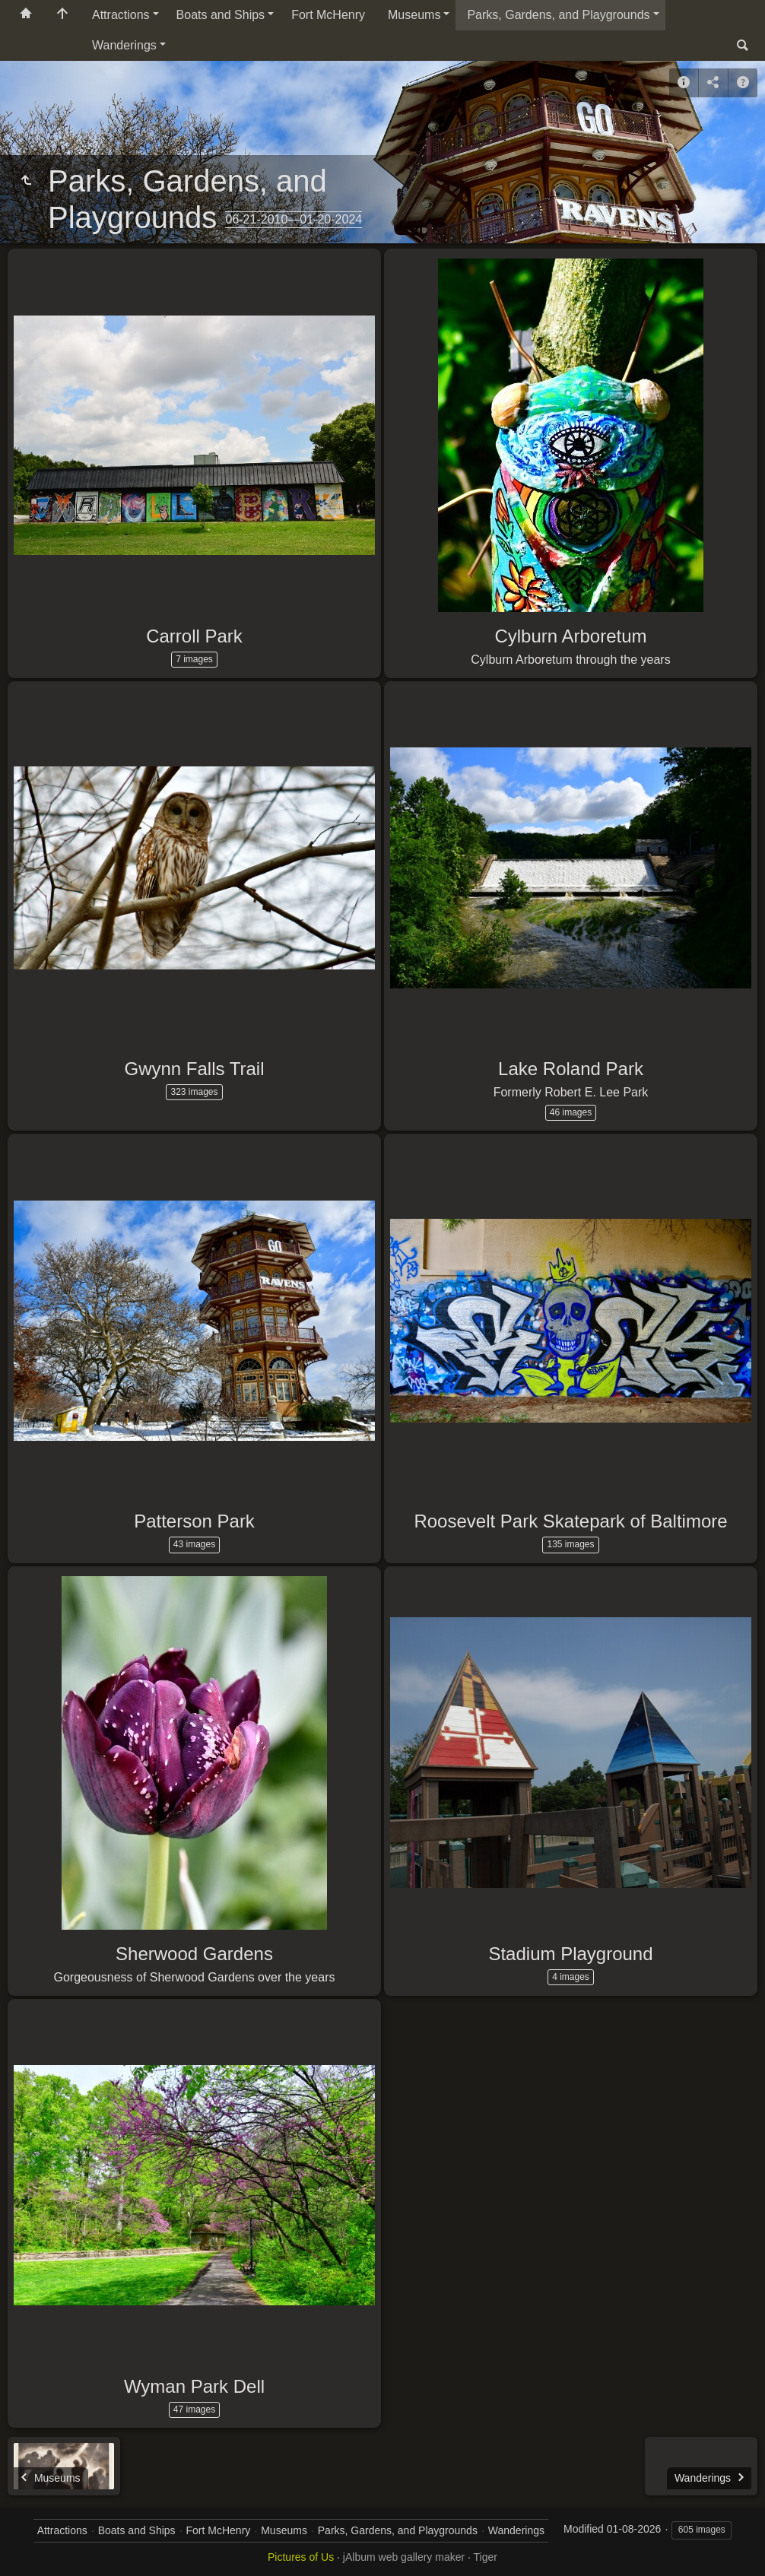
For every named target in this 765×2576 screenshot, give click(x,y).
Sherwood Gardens (194, 1953)
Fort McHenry (328, 14)
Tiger (485, 2557)
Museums (414, 14)
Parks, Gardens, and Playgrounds (558, 14)
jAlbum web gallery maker (404, 2557)
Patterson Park (194, 1521)
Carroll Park (194, 636)
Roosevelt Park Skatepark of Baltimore (570, 1521)
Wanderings (124, 45)
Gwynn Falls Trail (194, 1068)
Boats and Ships (220, 14)
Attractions (121, 14)
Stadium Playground (570, 1953)
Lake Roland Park (570, 1068)
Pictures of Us (301, 2557)
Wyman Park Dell (194, 2386)
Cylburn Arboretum (570, 636)
